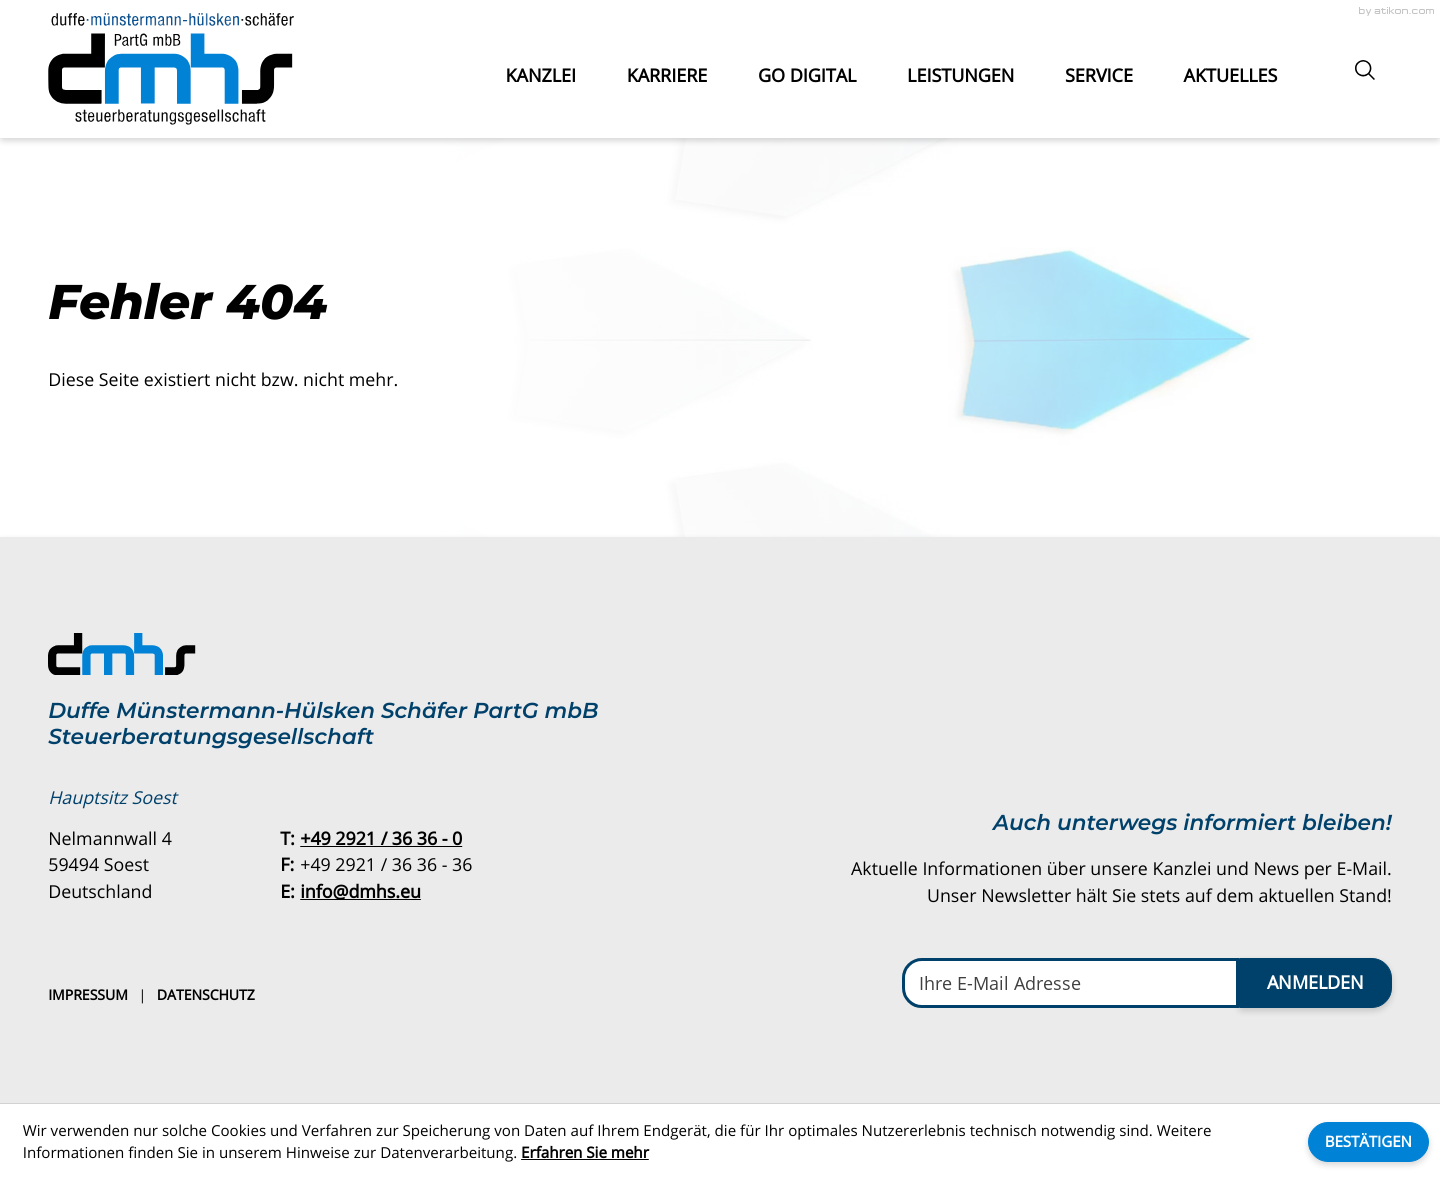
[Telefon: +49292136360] (381, 839)
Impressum (88, 995)
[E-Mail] (1070, 982)
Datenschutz (206, 995)
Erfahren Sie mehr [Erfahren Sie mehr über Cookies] (585, 1153)
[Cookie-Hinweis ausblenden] (1368, 1142)
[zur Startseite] (171, 69)
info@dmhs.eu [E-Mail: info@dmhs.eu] (360, 892)
